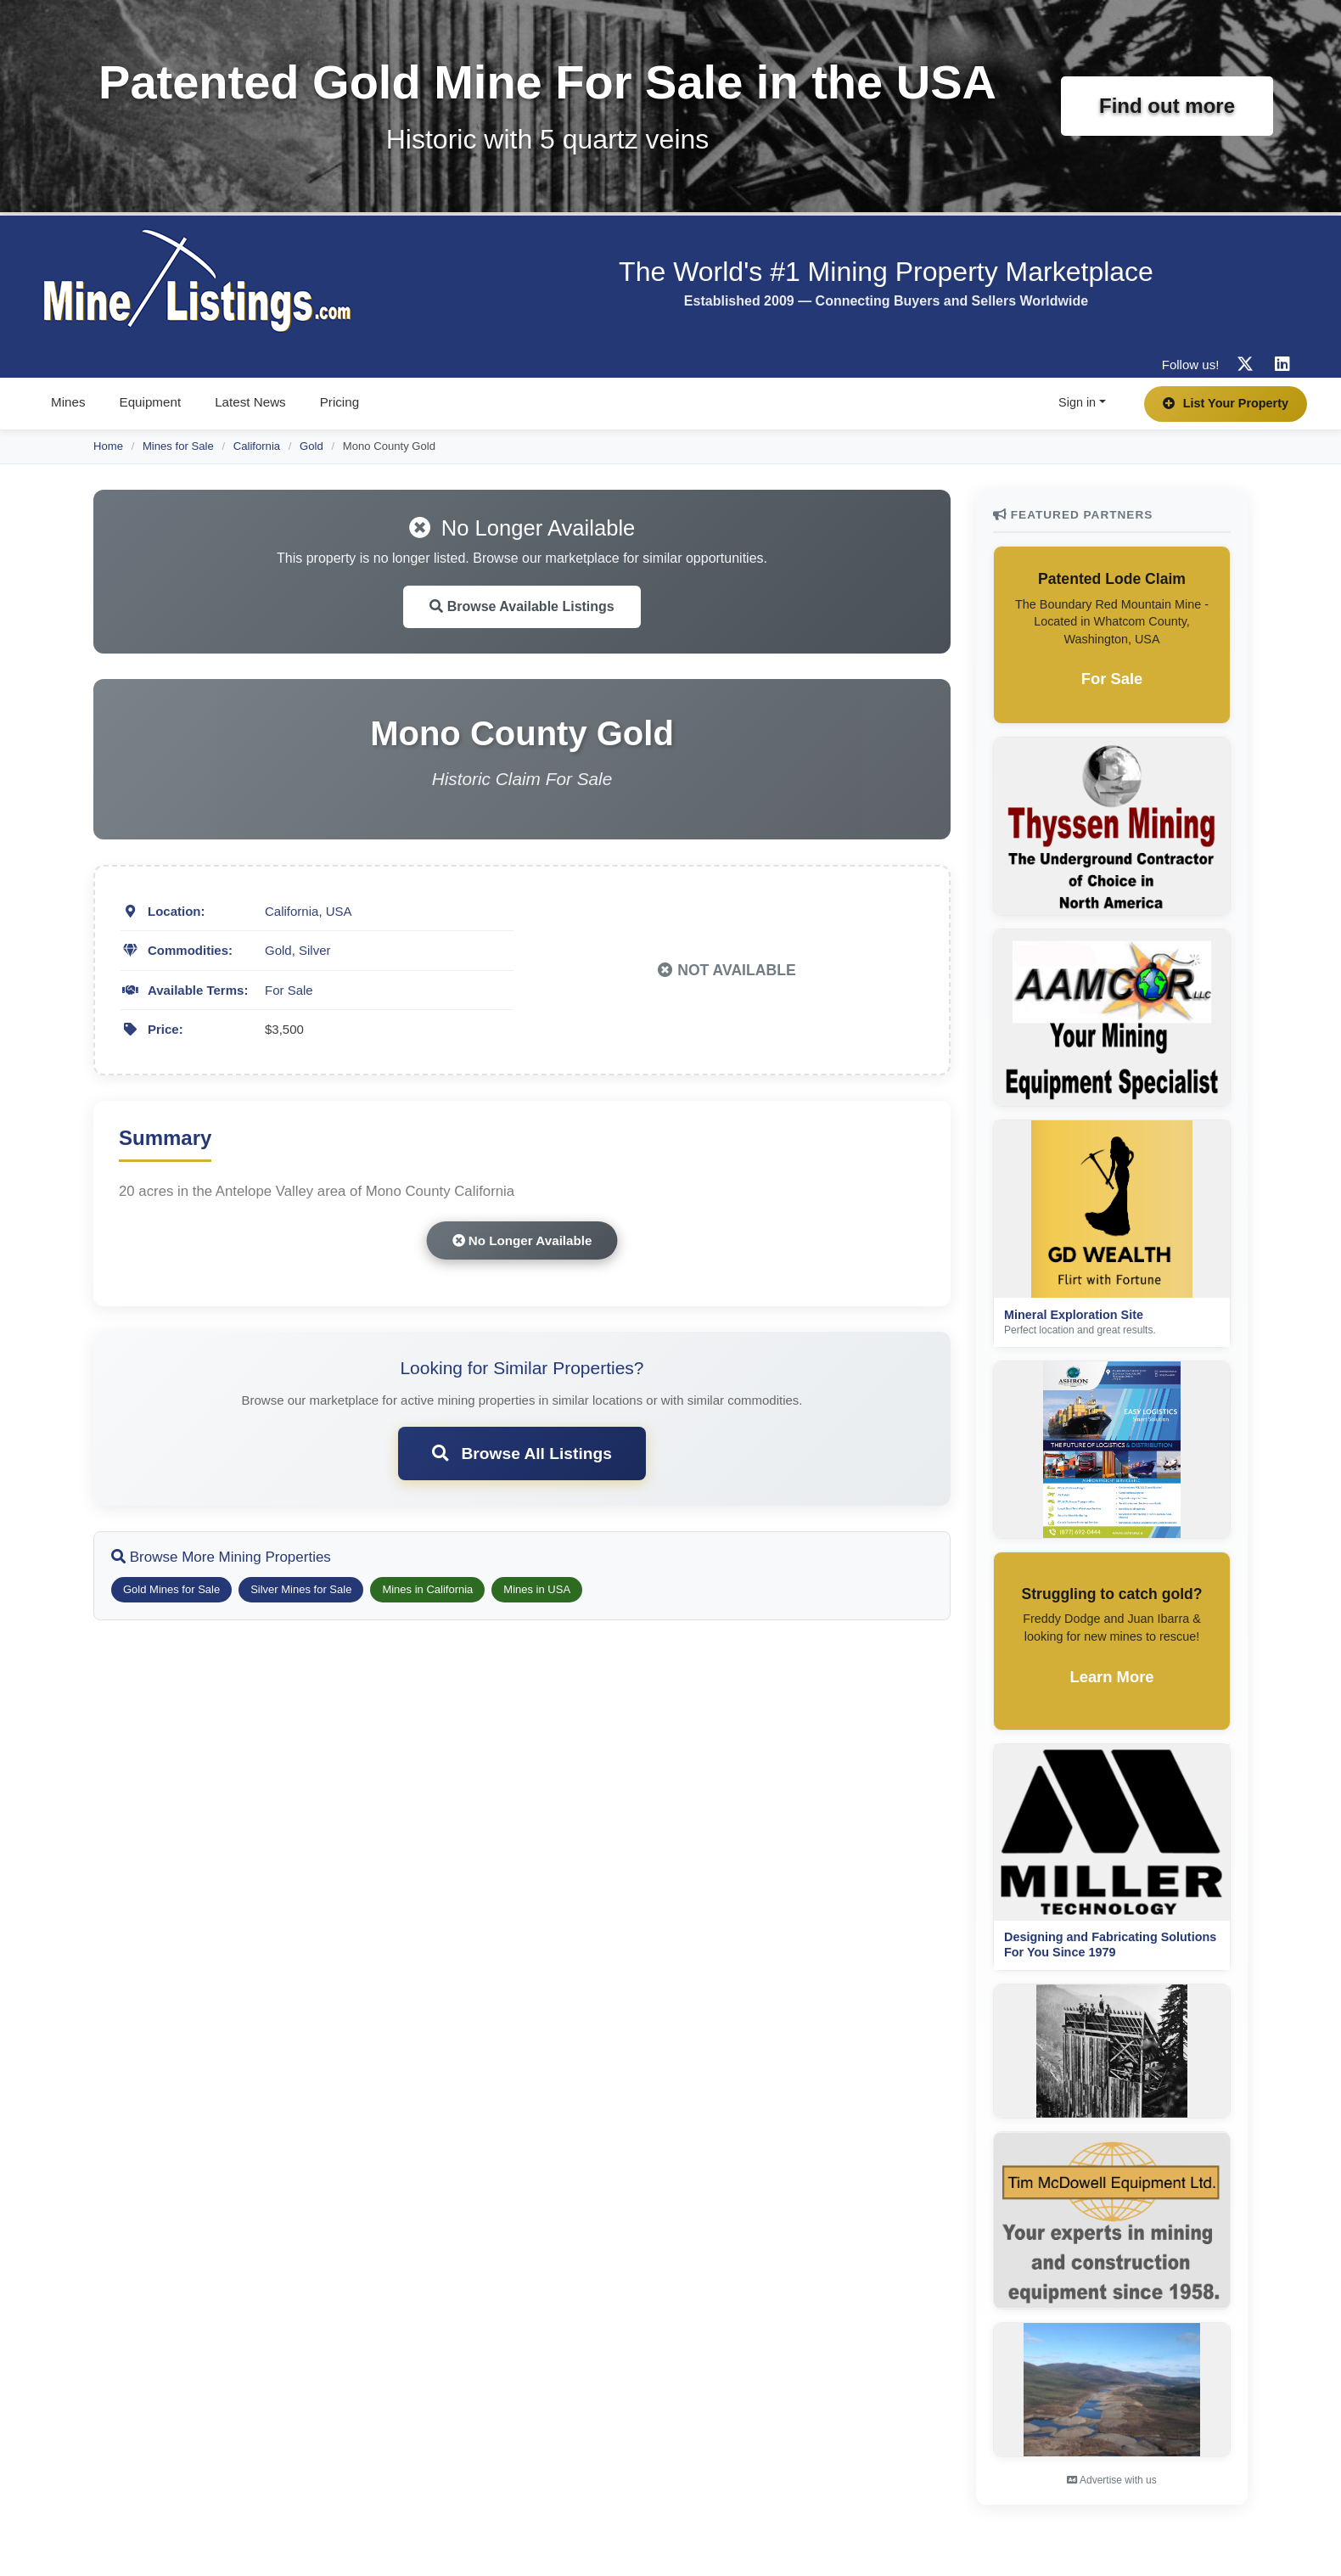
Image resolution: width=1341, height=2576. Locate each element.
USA (339, 911)
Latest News (250, 402)
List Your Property (1225, 403)
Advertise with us (1111, 2480)
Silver (315, 950)
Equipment (151, 402)
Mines (68, 402)
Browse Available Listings (521, 606)
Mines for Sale (178, 446)
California (256, 446)
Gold (311, 446)
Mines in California (427, 1589)
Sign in (1077, 402)
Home (108, 446)
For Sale (289, 990)
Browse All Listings (522, 1453)
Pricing (339, 402)
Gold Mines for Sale (171, 1589)
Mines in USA (536, 1589)
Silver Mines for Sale (300, 1589)
